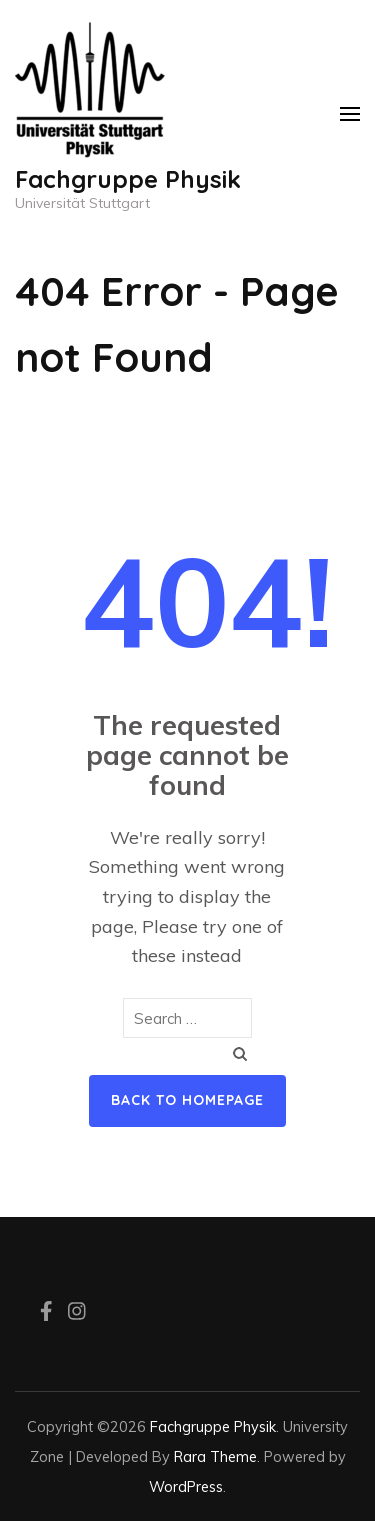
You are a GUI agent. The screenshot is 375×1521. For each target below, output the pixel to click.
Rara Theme (215, 1456)
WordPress (186, 1486)
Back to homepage (187, 1100)
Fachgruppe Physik (128, 179)
